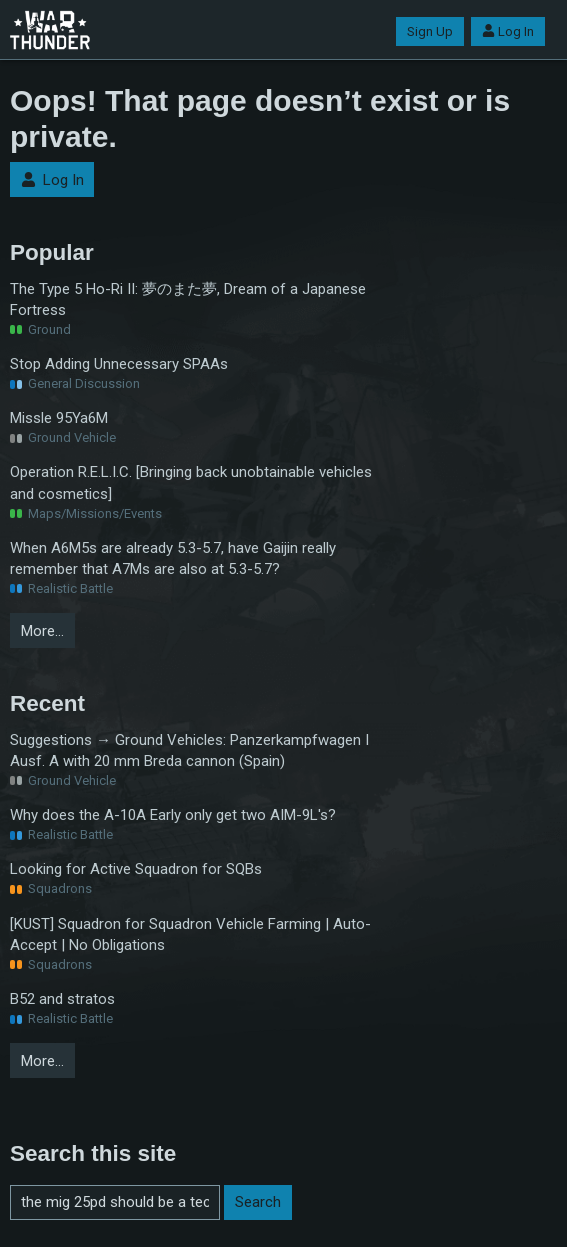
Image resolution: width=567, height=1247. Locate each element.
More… (42, 631)
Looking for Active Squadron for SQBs (136, 869)
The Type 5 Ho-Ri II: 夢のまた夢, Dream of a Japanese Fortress (188, 299)
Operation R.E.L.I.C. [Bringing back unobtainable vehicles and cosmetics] (191, 482)
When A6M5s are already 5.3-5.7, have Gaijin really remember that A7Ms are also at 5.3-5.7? (173, 558)
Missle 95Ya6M (59, 418)
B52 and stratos (62, 999)
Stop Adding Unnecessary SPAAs (119, 364)
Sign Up (430, 31)
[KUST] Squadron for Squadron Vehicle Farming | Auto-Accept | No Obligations (190, 934)
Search (258, 1202)
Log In (508, 31)
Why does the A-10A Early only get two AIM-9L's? (173, 815)
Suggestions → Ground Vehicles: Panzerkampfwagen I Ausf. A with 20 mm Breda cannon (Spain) (189, 750)
